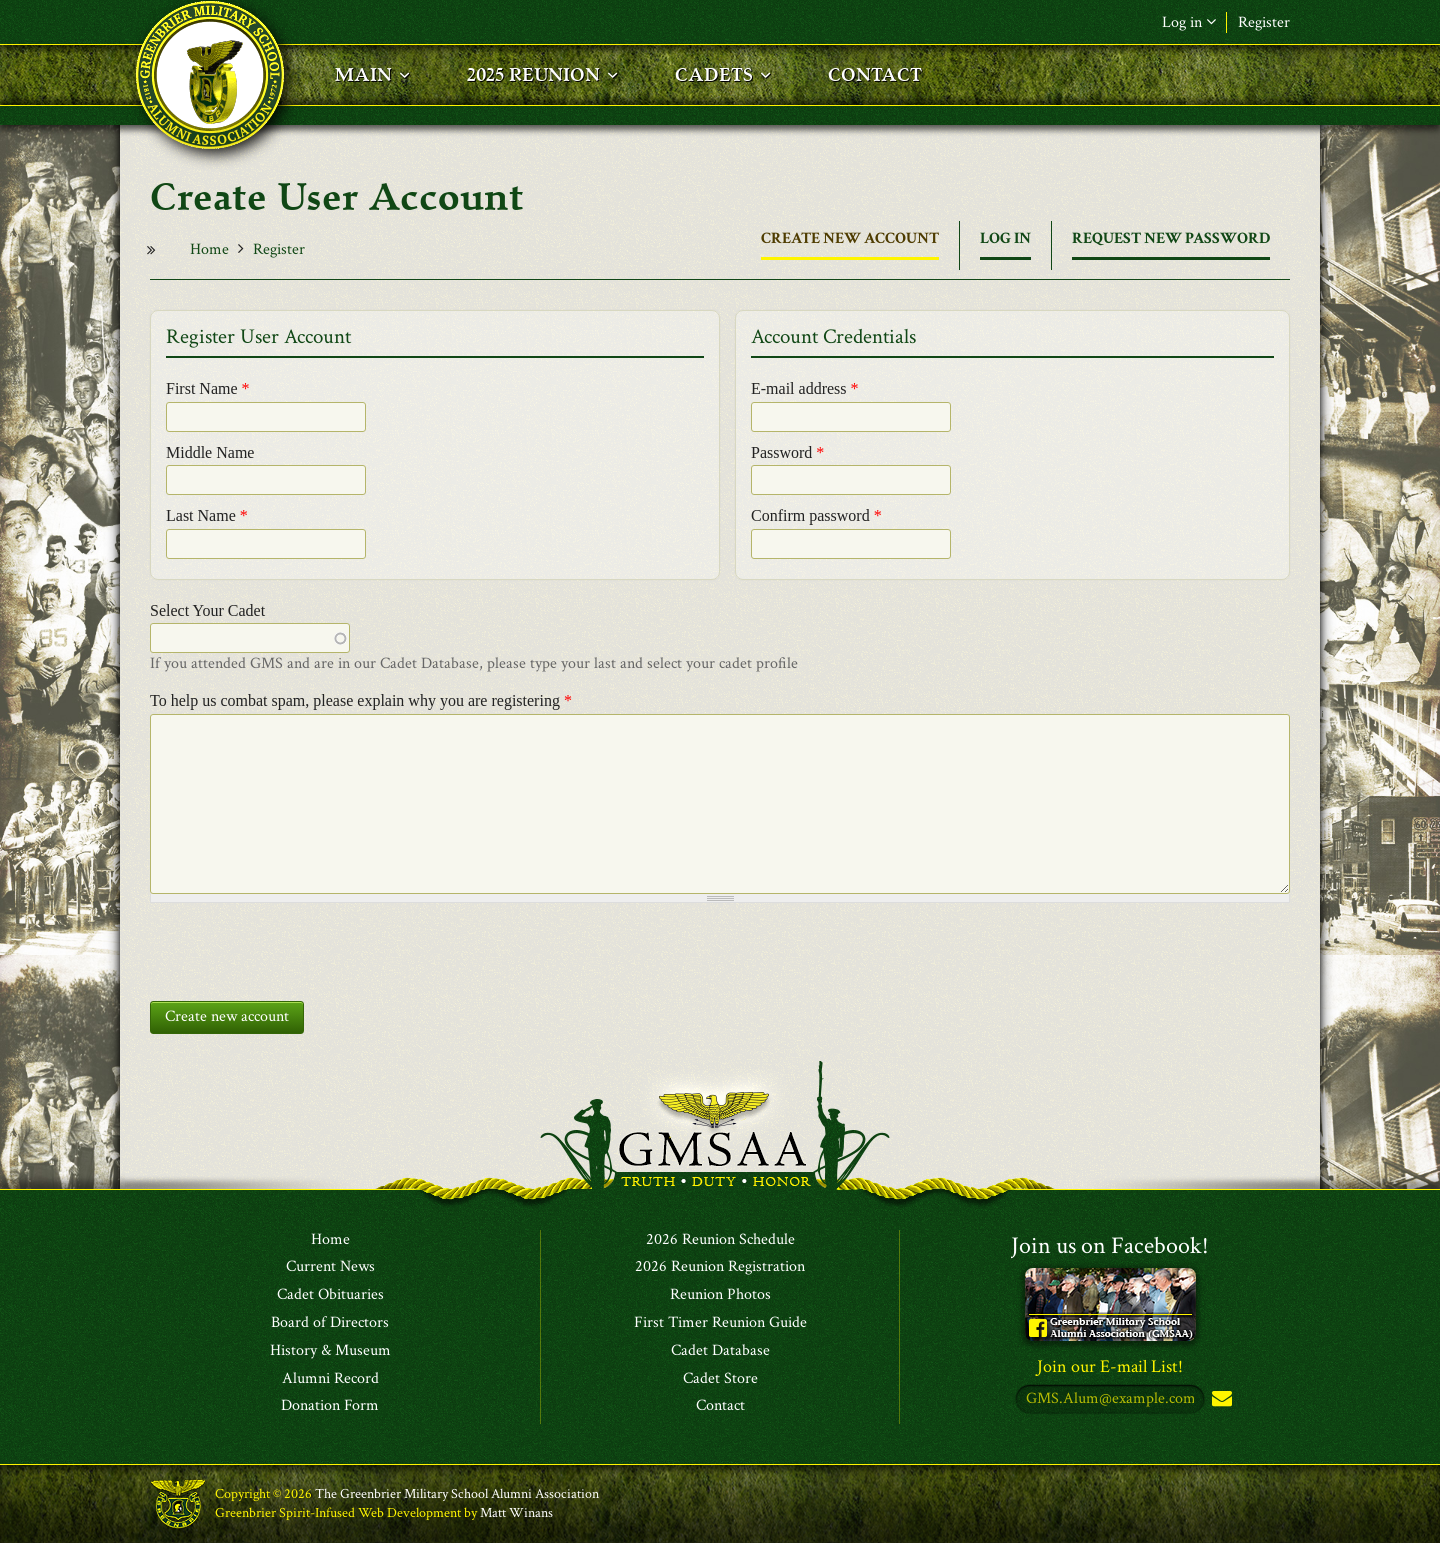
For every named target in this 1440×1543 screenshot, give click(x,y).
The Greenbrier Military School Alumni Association (457, 1495)
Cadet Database (720, 1351)
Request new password (1171, 238)
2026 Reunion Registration (720, 1268)
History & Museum (330, 1351)
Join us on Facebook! (1110, 1245)
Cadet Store (720, 1379)
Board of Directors (330, 1323)
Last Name (207, 515)
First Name (208, 388)
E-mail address (805, 388)
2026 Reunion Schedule (720, 1240)
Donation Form (330, 1407)
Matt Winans (516, 1513)
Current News (330, 1268)
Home (209, 249)
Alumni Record (330, 1379)
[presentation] (302, 947)
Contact (720, 1407)
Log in (1189, 22)
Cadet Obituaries (330, 1296)
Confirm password (816, 515)
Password (787, 452)
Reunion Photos (720, 1296)
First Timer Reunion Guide (720, 1323)
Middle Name (210, 452)
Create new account (850, 244)
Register (1264, 22)
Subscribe (1220, 1400)
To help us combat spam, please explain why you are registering (361, 700)
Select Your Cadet (207, 610)
